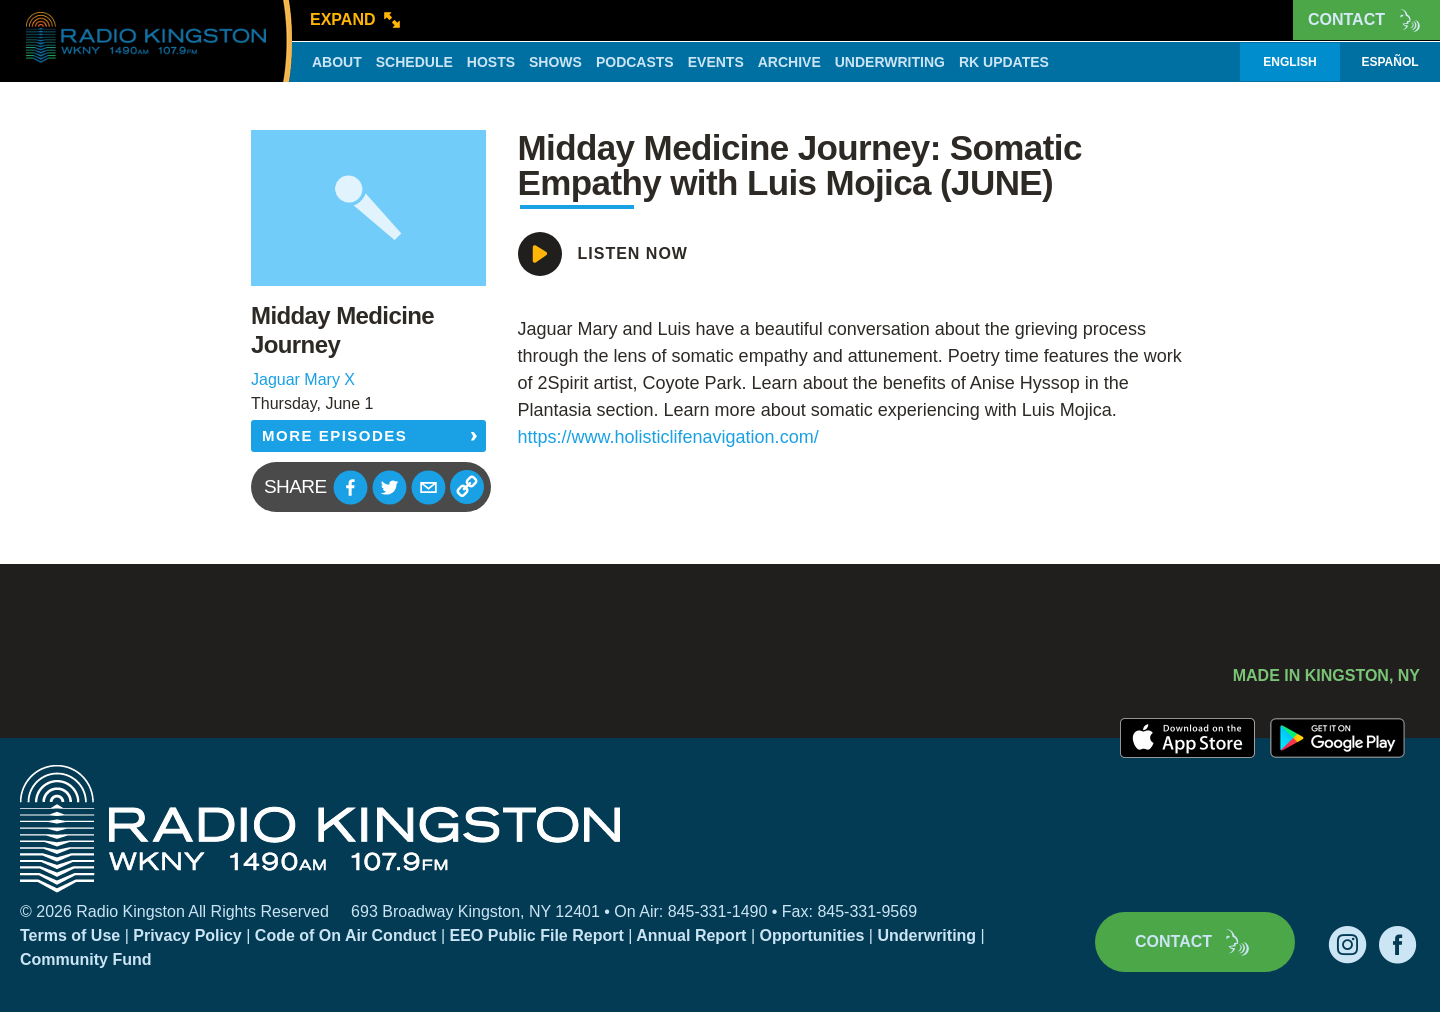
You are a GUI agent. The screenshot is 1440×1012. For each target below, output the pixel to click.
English (1289, 62)
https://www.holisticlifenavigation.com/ (668, 437)
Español (1389, 62)
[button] (350, 487)
